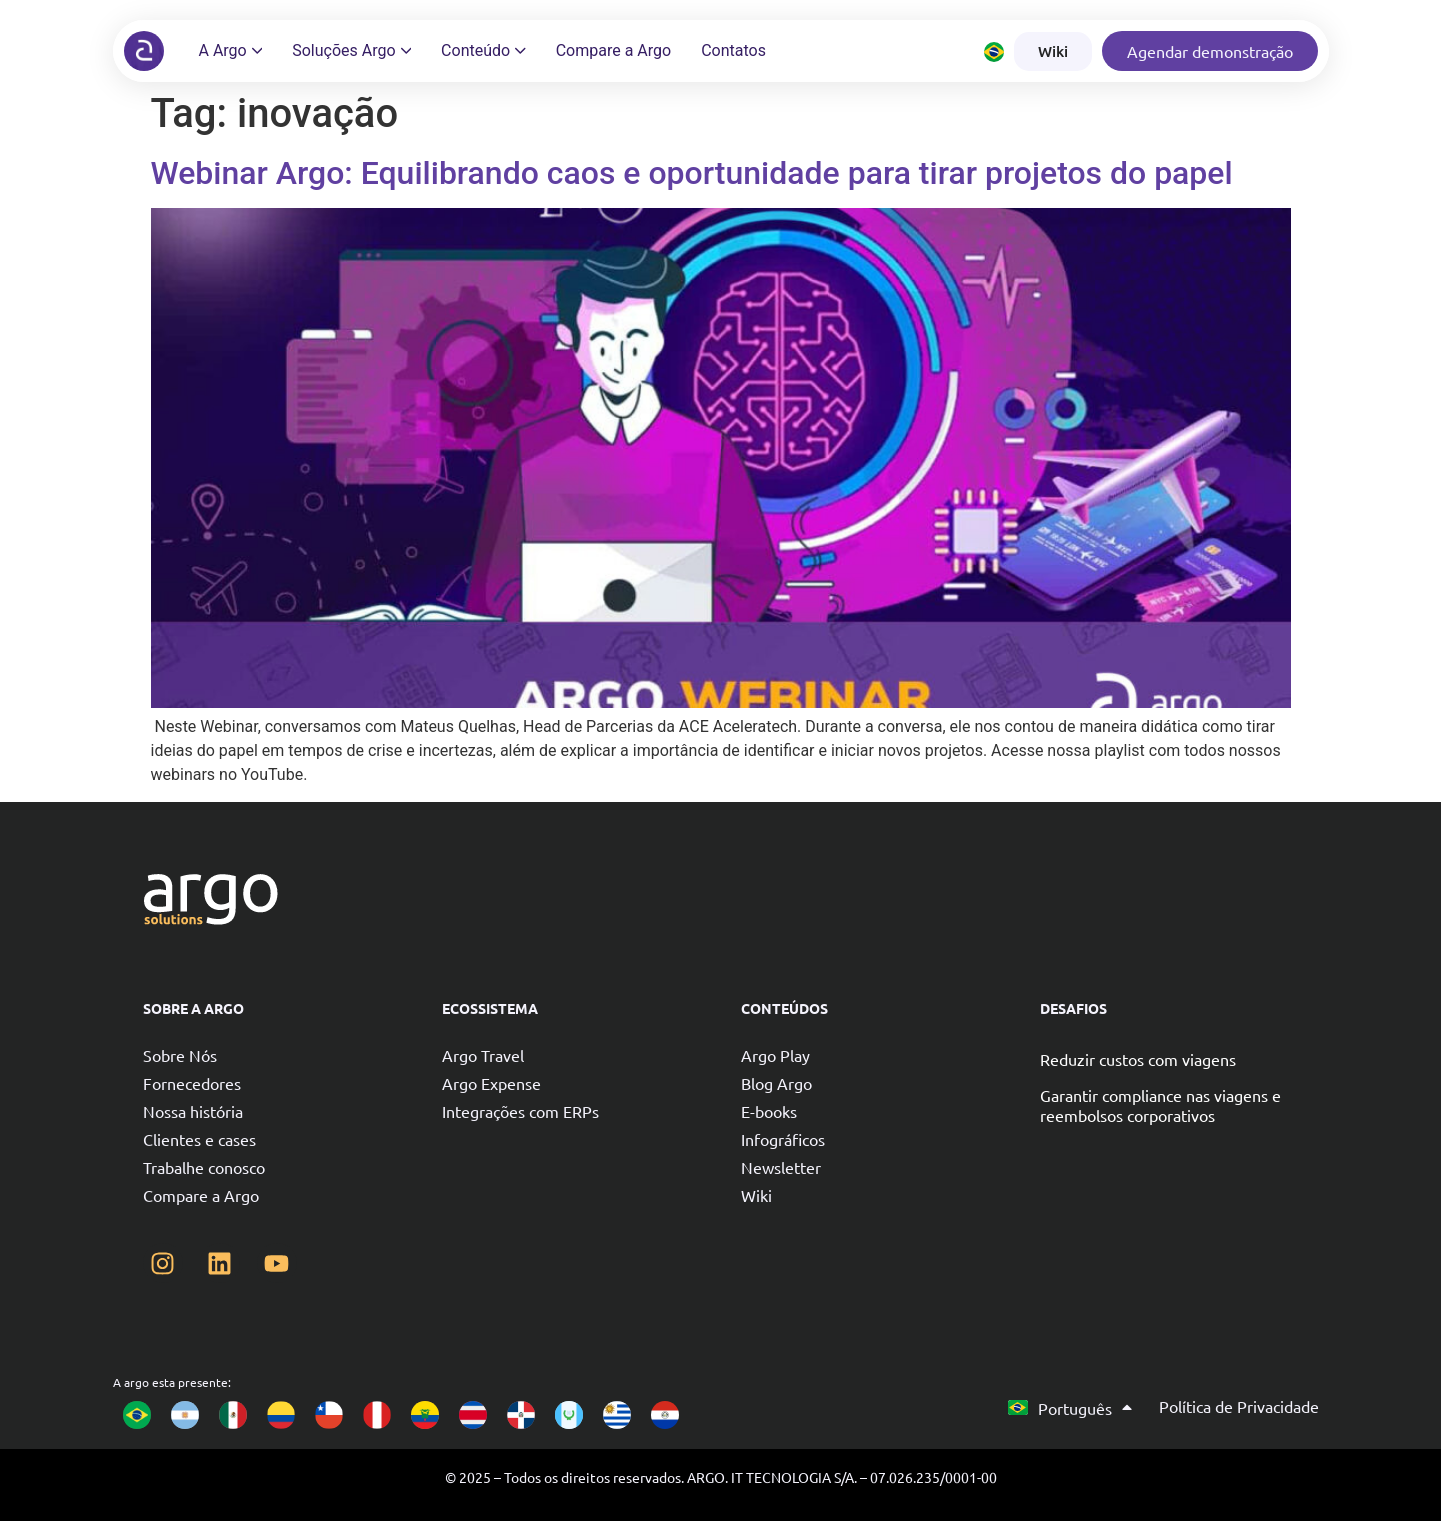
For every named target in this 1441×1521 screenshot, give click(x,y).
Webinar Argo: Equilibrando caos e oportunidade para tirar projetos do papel (692, 173)
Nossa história (193, 1111)
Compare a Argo (201, 1195)
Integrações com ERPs (520, 1111)
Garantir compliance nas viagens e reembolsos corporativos (1160, 1105)
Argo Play (775, 1055)
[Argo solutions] (144, 51)
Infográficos (783, 1139)
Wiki (756, 1195)
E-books (769, 1111)
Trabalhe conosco (204, 1167)
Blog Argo (776, 1083)
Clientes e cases (199, 1139)
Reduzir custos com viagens (1138, 1059)
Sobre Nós (180, 1055)
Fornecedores (192, 1083)
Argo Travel (483, 1055)
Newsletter (781, 1167)
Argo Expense (491, 1083)
